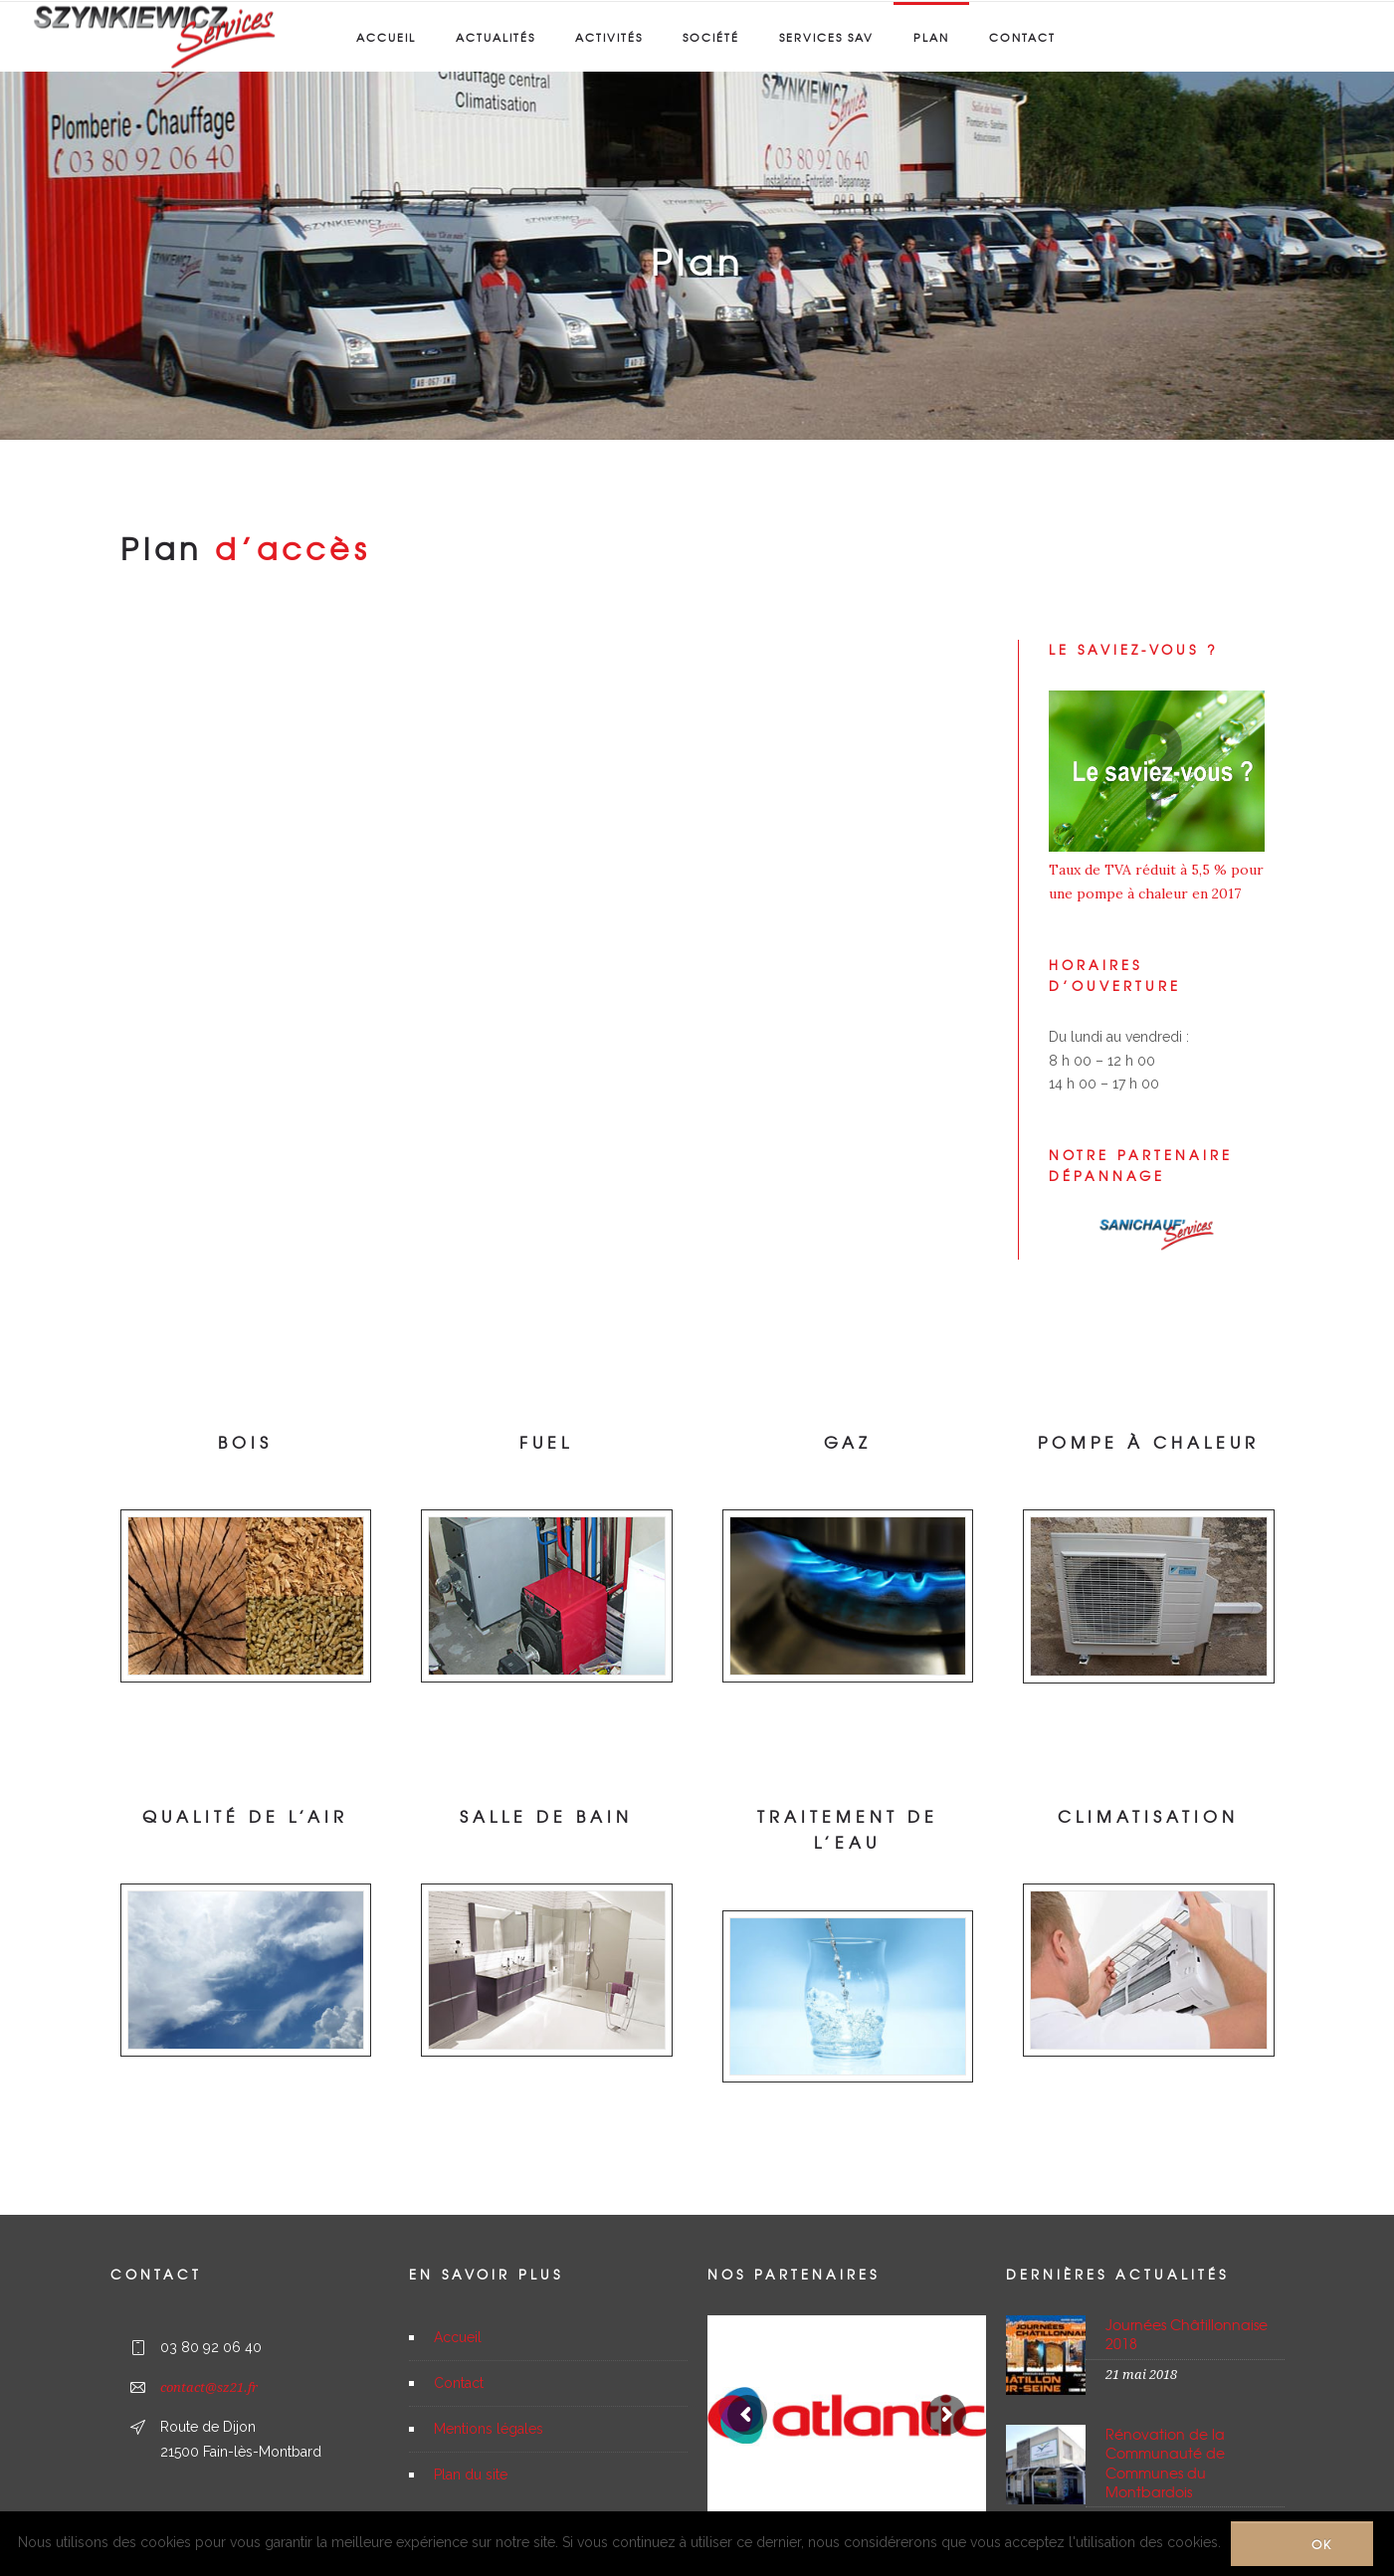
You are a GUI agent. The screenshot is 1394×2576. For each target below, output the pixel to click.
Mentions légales (488, 2429)
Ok (1321, 2544)
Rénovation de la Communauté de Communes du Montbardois (1165, 2462)
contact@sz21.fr (209, 2387)
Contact (1022, 37)
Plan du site (470, 2474)
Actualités (495, 37)
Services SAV (826, 37)
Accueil (386, 37)
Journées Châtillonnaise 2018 (1186, 2333)
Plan (931, 37)
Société (711, 37)
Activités (609, 37)
